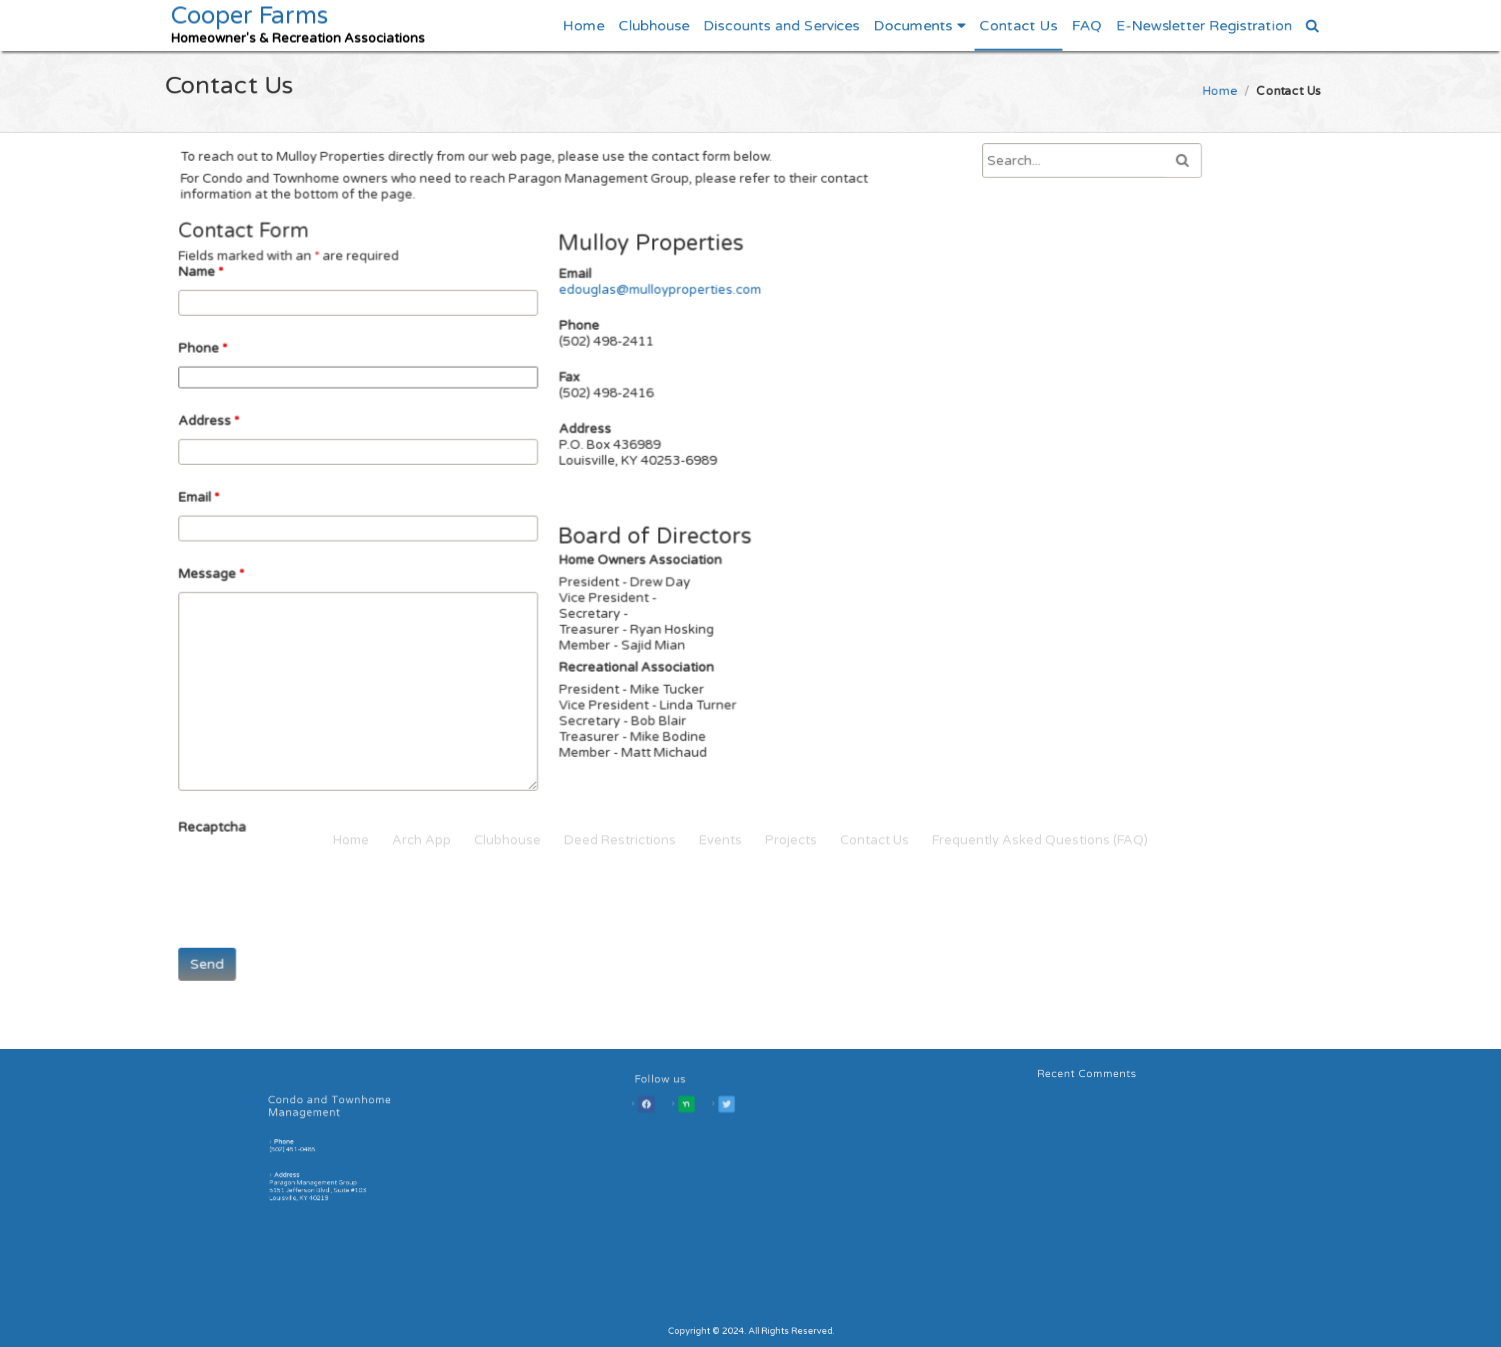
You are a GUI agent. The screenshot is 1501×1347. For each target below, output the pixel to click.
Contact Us (1017, 25)
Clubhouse (653, 25)
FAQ (1086, 25)
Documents (912, 25)
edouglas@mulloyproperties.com (657, 300)
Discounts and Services (781, 25)
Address (220, 426)
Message (222, 574)
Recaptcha (223, 818)
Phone (214, 356)
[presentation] (336, 873)
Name (212, 282)
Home (583, 25)
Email (210, 500)
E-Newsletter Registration (1203, 25)
